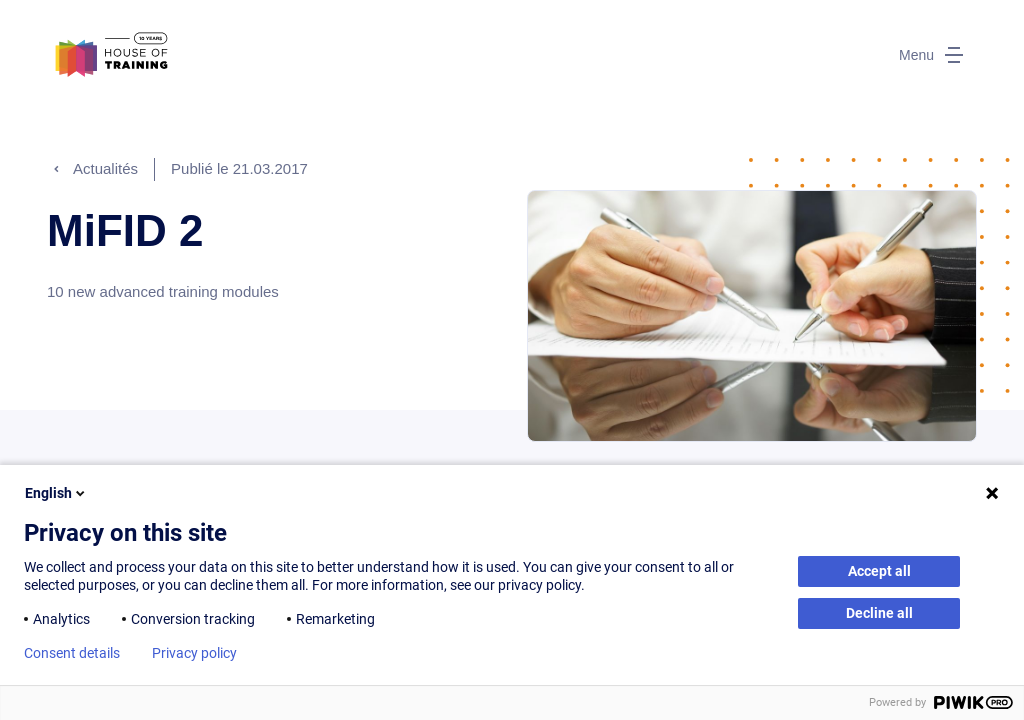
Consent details (72, 653)
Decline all (879, 613)
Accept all (879, 571)
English (56, 493)
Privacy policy (194, 653)
